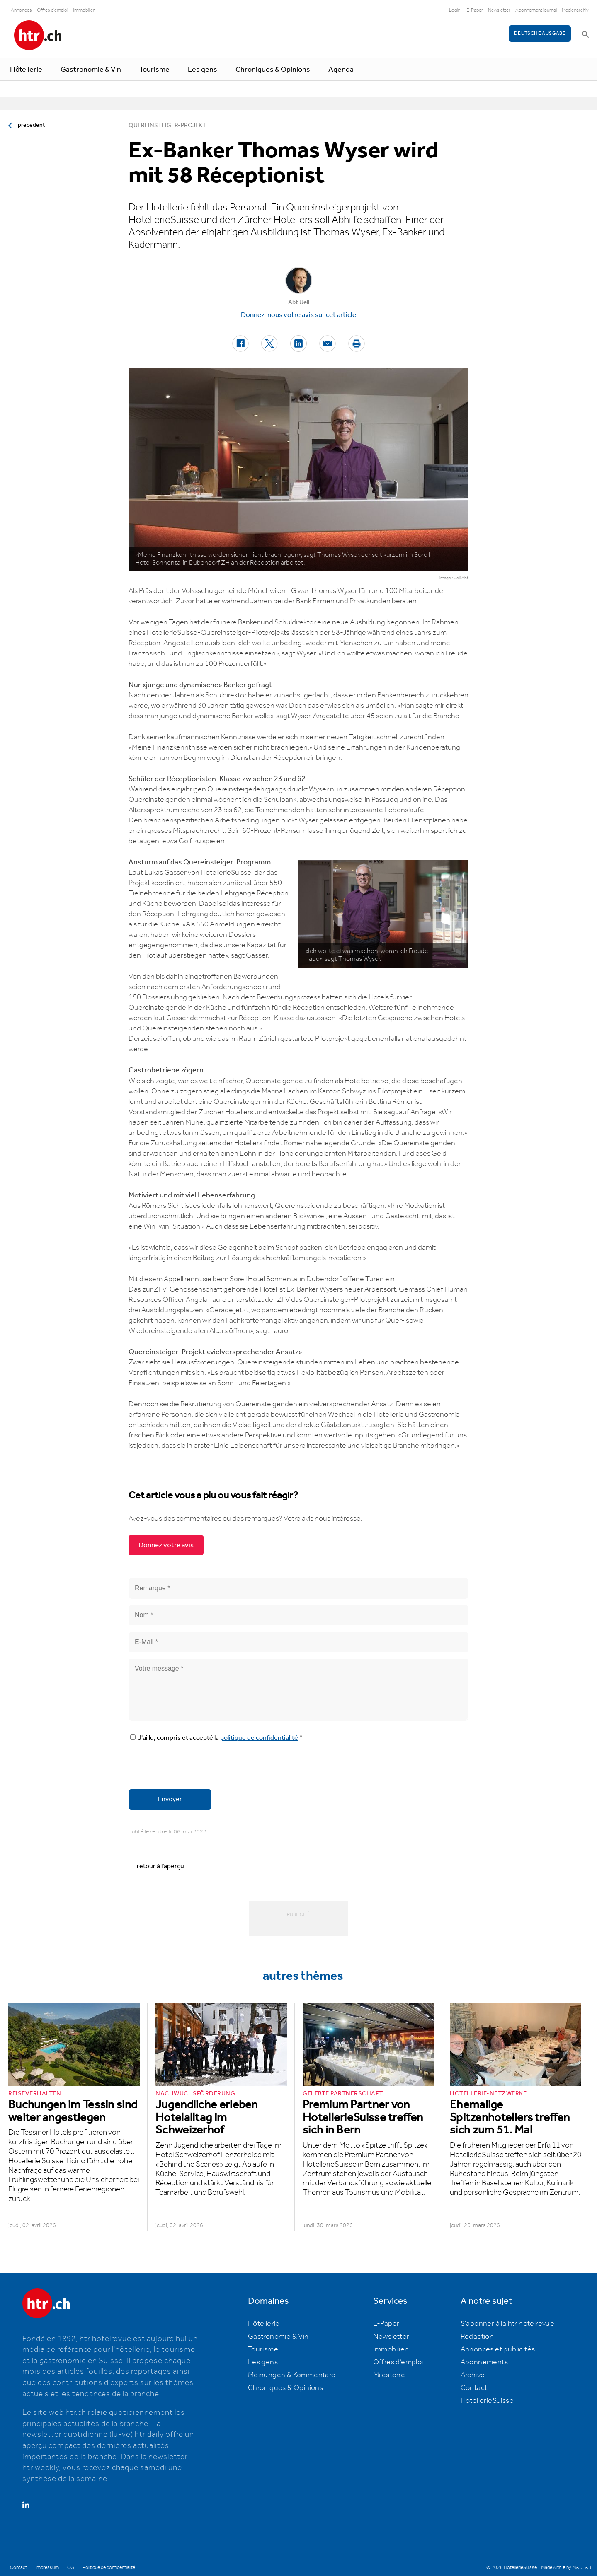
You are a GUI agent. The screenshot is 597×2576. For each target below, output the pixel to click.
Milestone (389, 2375)
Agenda (341, 69)
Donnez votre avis (166, 1545)
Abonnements (484, 2362)
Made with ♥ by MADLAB (566, 2567)
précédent (31, 125)
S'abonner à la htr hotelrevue (508, 2323)
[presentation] (192, 1767)
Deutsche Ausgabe (539, 33)
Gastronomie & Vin (91, 69)
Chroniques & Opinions (272, 69)
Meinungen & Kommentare (292, 2375)
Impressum (47, 2567)
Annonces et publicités (498, 2349)
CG (70, 2567)
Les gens (202, 69)
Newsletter (499, 10)
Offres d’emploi (398, 2362)
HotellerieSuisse (487, 2401)
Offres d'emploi (52, 10)
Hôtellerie (26, 69)
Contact (474, 2388)
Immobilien (84, 10)
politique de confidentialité (259, 1738)
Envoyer (170, 1799)
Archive (473, 2375)
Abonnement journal (536, 10)
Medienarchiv (575, 10)
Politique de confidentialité (109, 2567)
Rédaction (477, 2336)
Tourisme (154, 69)
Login (454, 10)
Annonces (21, 10)
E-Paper (474, 10)
